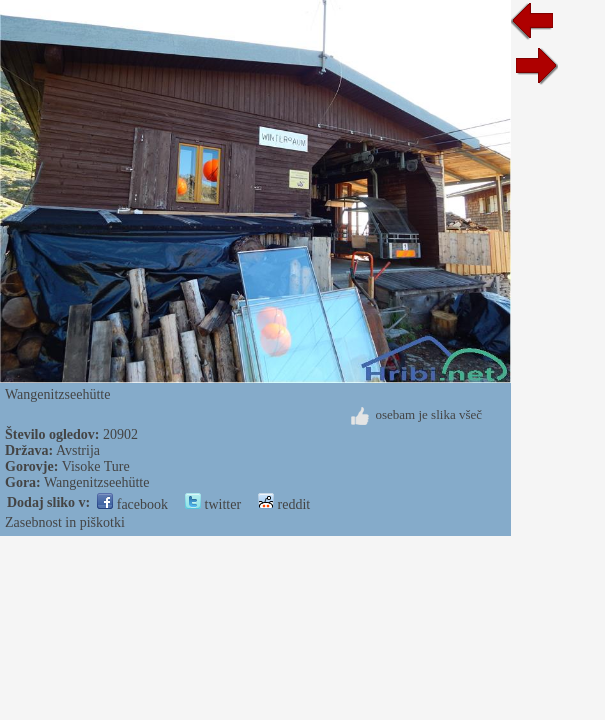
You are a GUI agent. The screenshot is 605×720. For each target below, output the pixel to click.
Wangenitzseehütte (96, 482)
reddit (284, 504)
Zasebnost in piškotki (65, 522)
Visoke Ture (96, 466)
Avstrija (78, 450)
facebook (132, 504)
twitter (213, 504)
